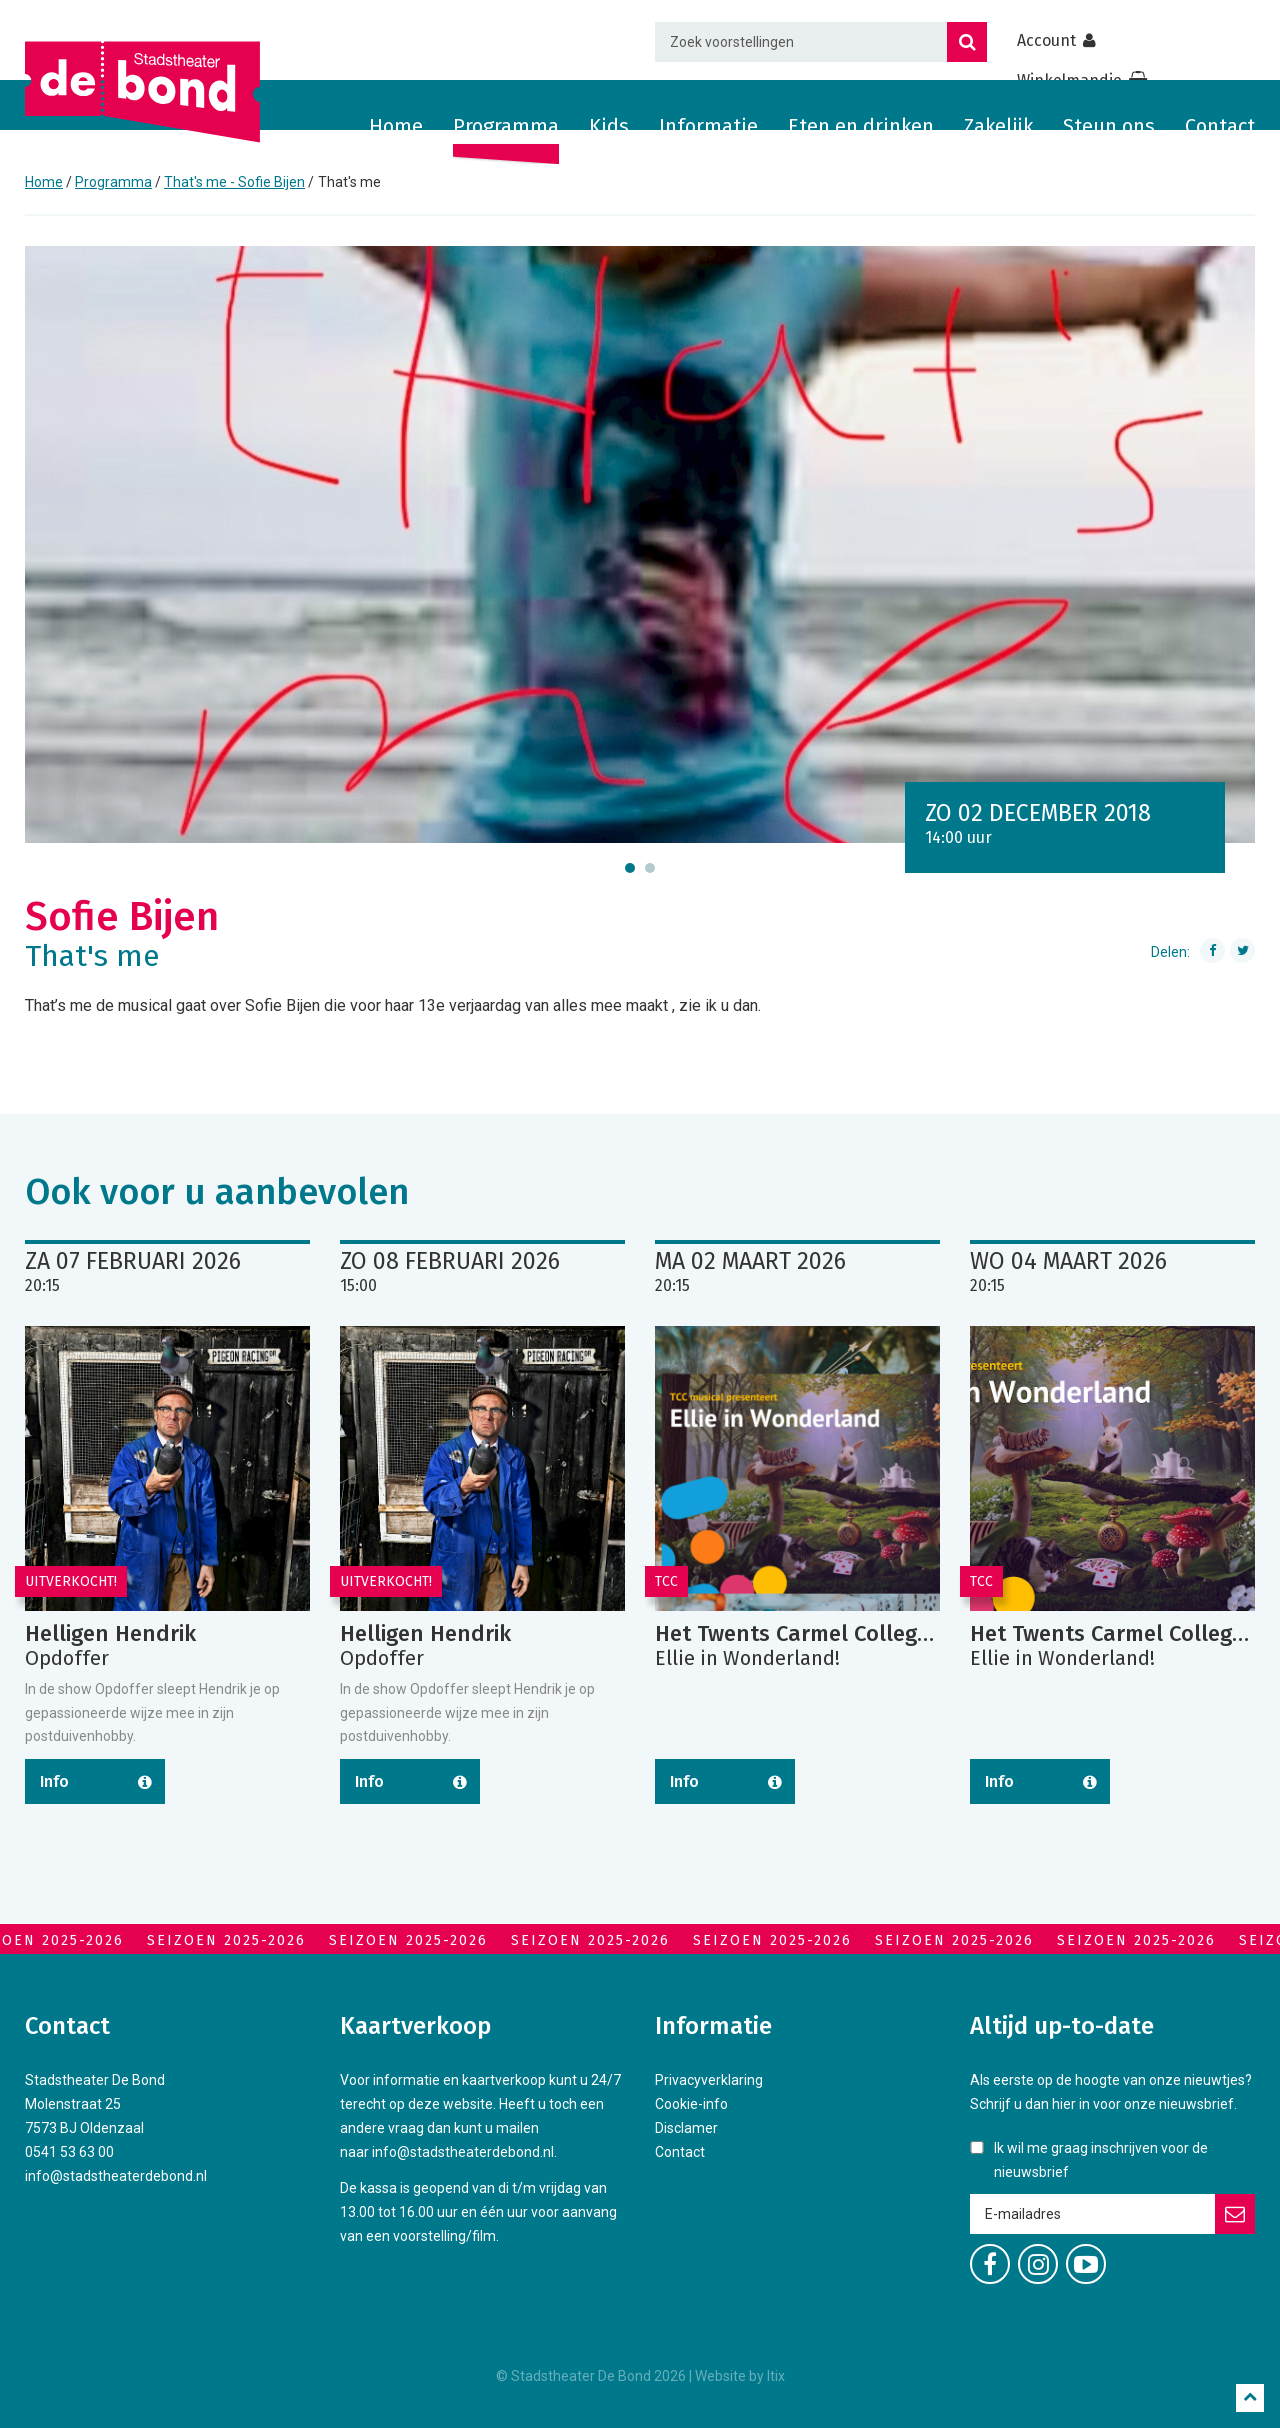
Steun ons (1109, 126)
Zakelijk (998, 126)
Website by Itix (740, 2376)
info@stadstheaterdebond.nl (116, 2176)
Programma (506, 126)
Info (54, 1781)
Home (396, 126)
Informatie (708, 126)
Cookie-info (691, 2104)
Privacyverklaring (709, 2080)
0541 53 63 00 (69, 2152)
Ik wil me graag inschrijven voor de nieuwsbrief (1101, 2160)
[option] (640, 544)
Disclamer (686, 2128)
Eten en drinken (861, 126)
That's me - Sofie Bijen (234, 182)
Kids (609, 126)
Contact (1220, 126)
